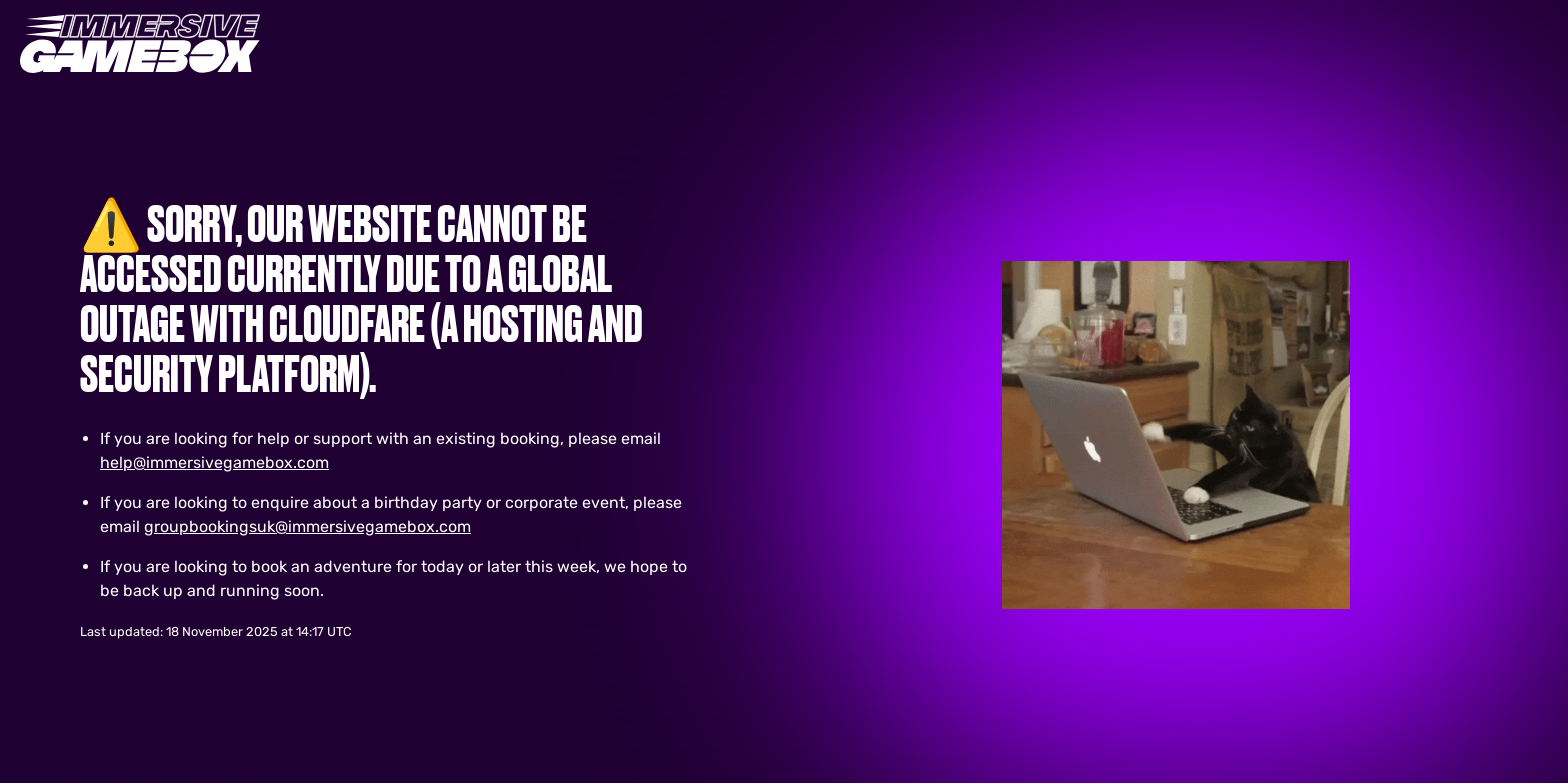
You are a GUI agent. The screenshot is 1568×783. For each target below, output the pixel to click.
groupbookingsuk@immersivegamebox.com (307, 526)
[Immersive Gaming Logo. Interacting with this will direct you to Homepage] (140, 43)
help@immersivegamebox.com (214, 462)
